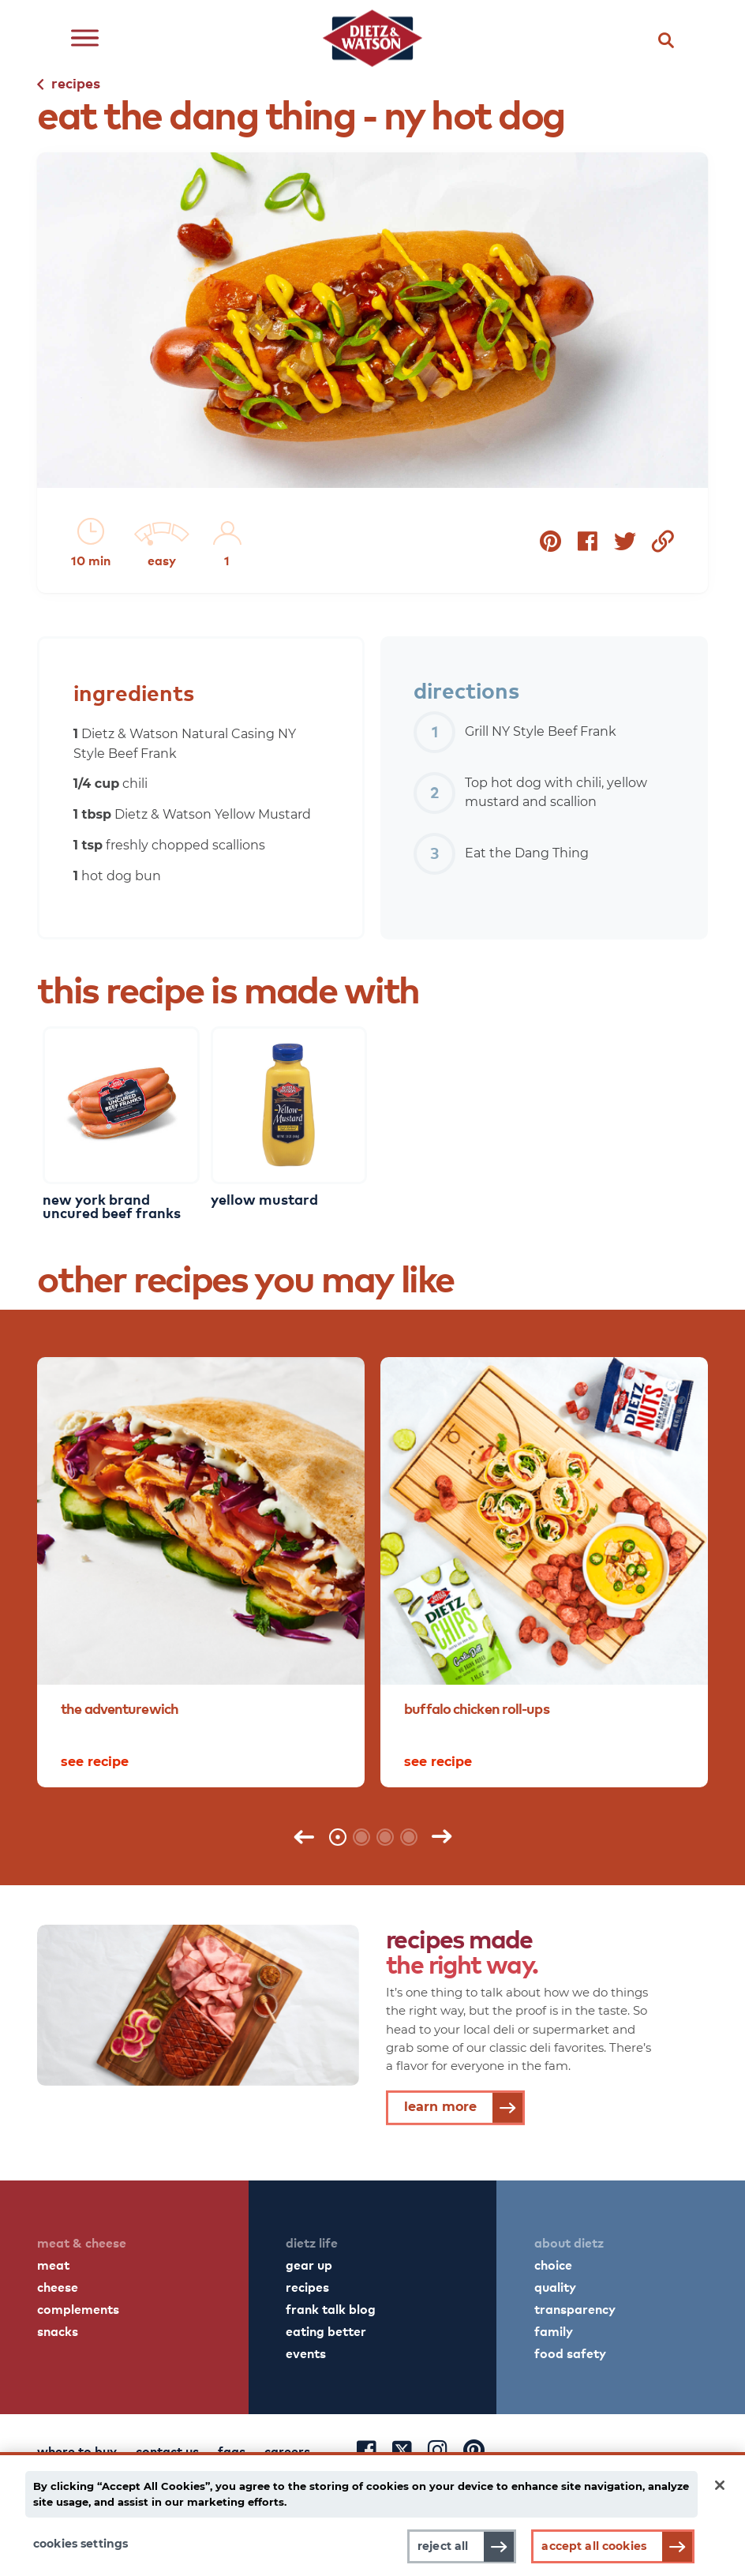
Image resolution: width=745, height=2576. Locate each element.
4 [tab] (408, 1837)
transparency (575, 2308)
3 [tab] (385, 1837)
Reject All (442, 2546)
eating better (326, 2330)
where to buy (77, 2450)
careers (287, 2450)
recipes (307, 2286)
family (553, 2330)
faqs (231, 2450)
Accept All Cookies (593, 2546)
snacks (57, 2330)
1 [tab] (337, 1837)
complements (78, 2308)
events (306, 2352)
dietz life (312, 2242)
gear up (309, 2264)
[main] (372, 2514)
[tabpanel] (201, 1572)
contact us (167, 2450)
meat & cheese (81, 2242)
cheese (57, 2286)
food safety (570, 2352)
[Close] (719, 2485)
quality (555, 2286)
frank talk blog (331, 2308)
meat (53, 2264)
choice (553, 2264)
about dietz (569, 2242)
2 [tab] (361, 1837)
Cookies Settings (80, 2544)
